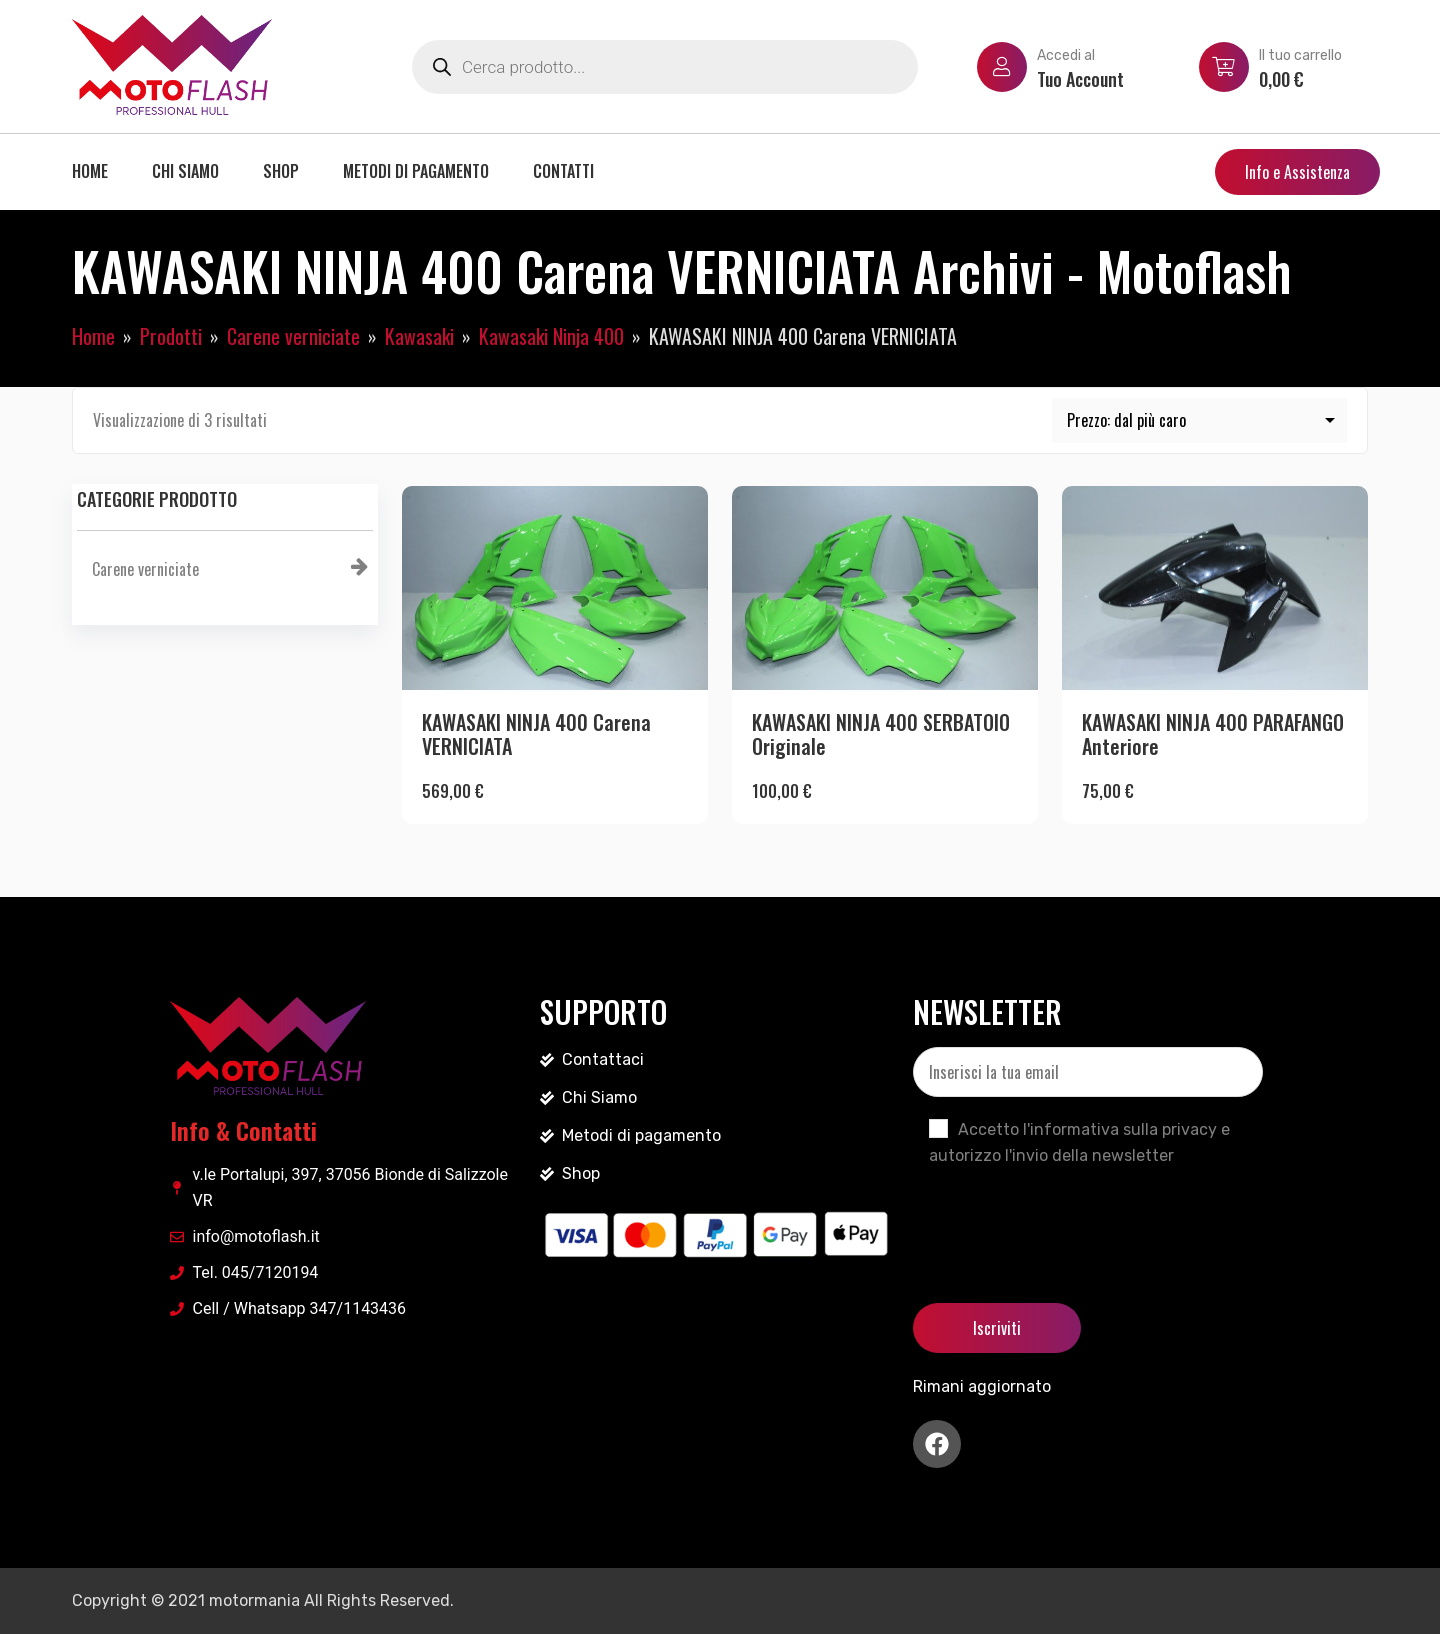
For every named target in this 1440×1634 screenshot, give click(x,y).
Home (90, 171)
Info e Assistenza (1297, 172)
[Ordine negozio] (1200, 420)
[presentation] (1065, 1218)
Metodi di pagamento (416, 171)
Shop (281, 171)
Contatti (563, 171)
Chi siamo (185, 171)
